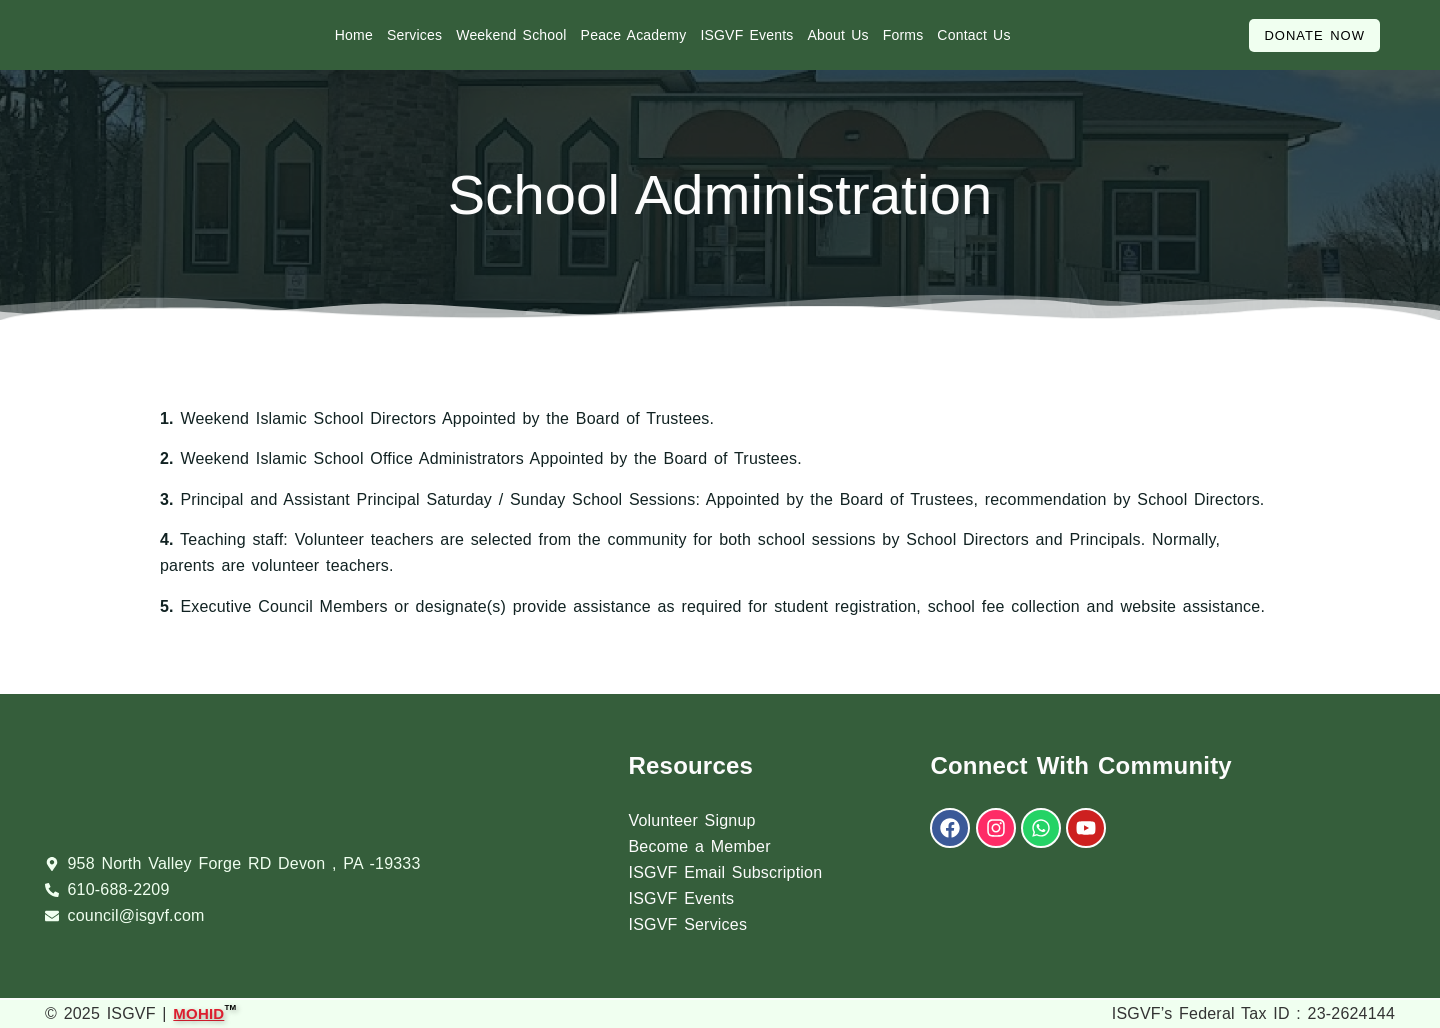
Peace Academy (634, 35)
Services (414, 35)
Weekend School (511, 35)
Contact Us (973, 35)
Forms (903, 35)
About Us (838, 35)
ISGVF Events (746, 35)
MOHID (198, 1011)
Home (354, 35)
